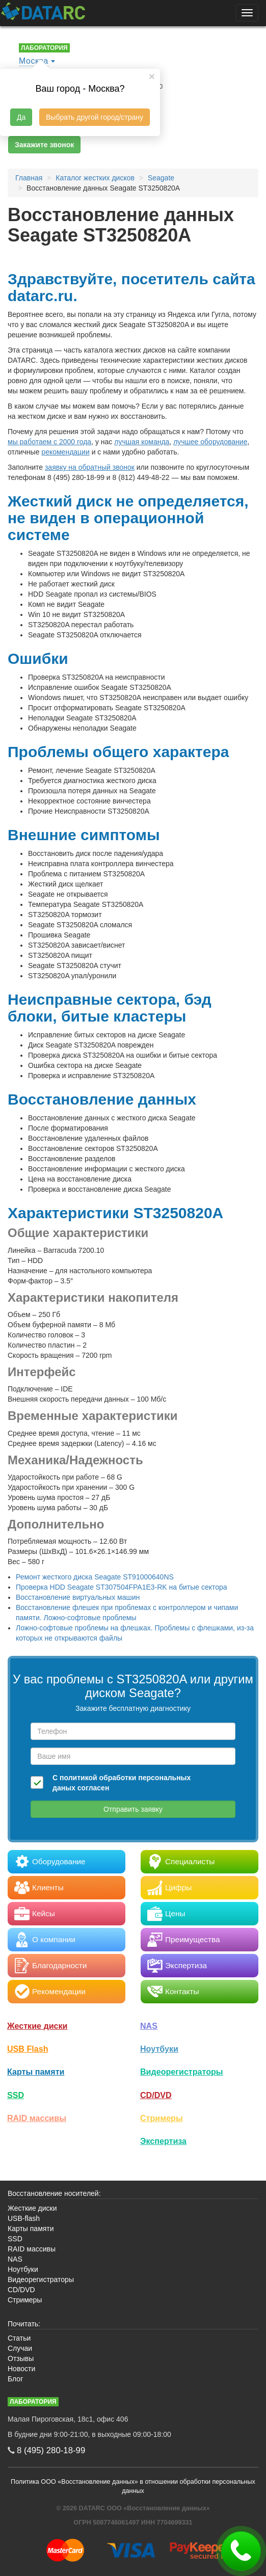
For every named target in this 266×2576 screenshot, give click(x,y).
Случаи (20, 2348)
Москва (33, 61)
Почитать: (24, 2324)
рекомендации (65, 452)
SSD (15, 2095)
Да (21, 117)
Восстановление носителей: (54, 2193)
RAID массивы (36, 2118)
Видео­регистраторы (181, 2071)
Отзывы (21, 2358)
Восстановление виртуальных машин (78, 1597)
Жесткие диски (37, 2025)
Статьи (19, 2338)
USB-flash (24, 2218)
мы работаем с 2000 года (49, 442)
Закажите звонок (44, 145)
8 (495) (51, 2450)
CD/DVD (156, 2095)
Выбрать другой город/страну (94, 117)
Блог (15, 2379)
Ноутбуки (159, 2048)
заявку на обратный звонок (90, 467)
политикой (78, 1778)
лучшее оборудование (210, 442)
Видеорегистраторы (41, 2279)
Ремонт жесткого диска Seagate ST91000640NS (95, 1577)
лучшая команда (141, 442)
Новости (21, 2369)
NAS (148, 2025)
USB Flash (27, 2048)
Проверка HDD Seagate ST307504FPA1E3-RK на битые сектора (121, 1587)
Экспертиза (163, 2140)
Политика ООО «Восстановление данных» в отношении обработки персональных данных (133, 2486)
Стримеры (161, 2118)
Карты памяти (35, 2071)
